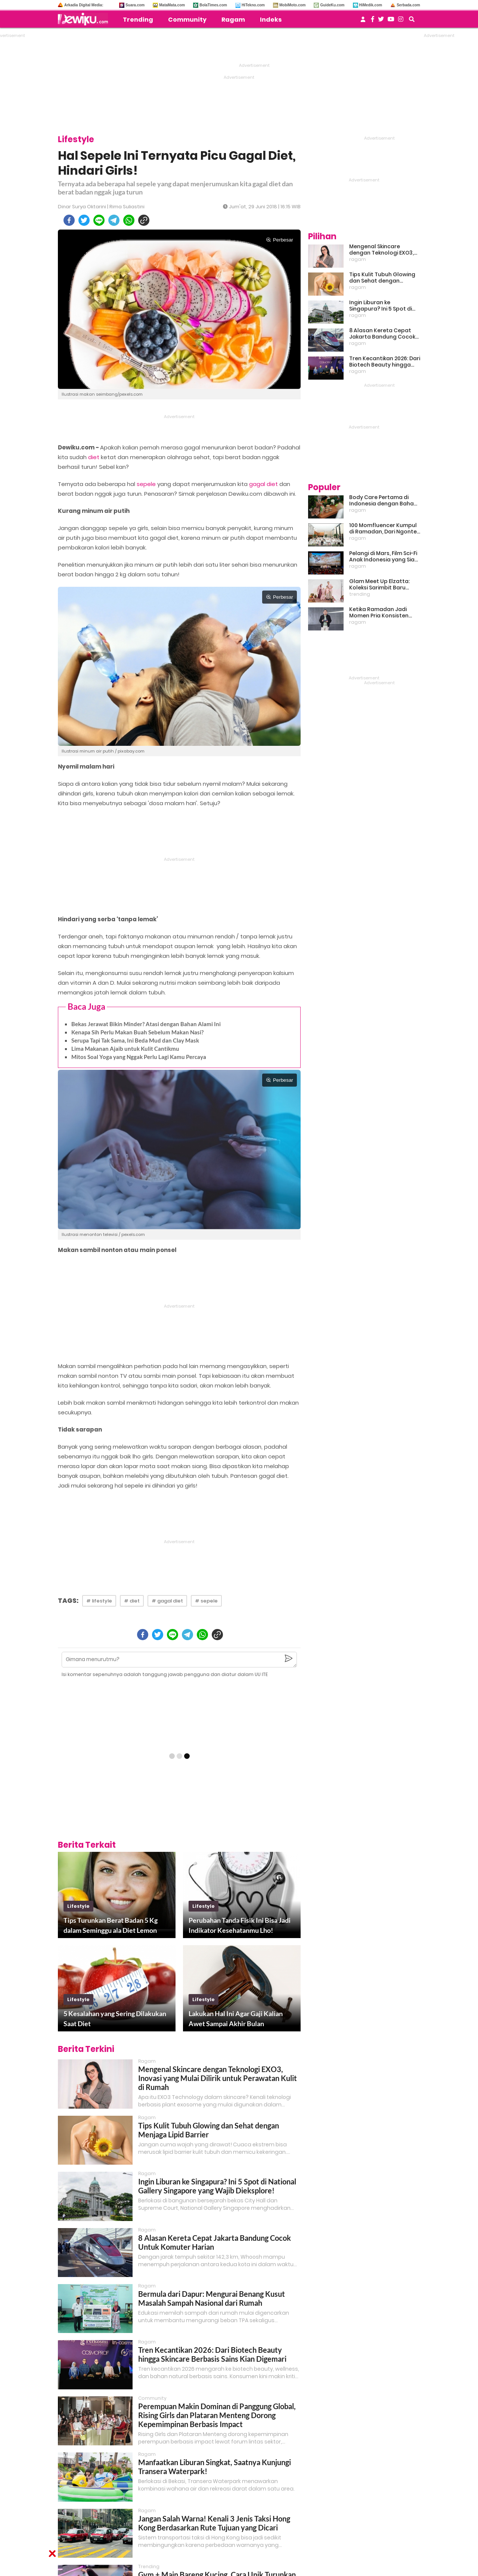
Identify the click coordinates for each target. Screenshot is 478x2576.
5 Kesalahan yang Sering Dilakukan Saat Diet (114, 2018)
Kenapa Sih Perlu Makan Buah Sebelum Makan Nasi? (137, 1032)
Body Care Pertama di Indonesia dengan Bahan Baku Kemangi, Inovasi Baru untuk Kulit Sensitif (383, 500)
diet (93, 457)
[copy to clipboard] (143, 220)
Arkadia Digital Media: (83, 5)
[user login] (362, 21)
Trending (138, 19)
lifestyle (78, 1906)
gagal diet (263, 484)
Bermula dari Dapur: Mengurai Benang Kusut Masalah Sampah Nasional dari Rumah (211, 2298)
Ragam (233, 19)
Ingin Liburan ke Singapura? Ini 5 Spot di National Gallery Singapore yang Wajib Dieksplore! (217, 2186)
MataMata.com (172, 5)
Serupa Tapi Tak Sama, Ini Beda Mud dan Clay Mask (135, 1040)
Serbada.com (408, 5)
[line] (98, 220)
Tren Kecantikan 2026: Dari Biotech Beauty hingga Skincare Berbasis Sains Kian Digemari (212, 2354)
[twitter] (84, 220)
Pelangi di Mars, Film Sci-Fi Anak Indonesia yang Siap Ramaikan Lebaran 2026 (383, 556)
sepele (146, 484)
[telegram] (113, 220)
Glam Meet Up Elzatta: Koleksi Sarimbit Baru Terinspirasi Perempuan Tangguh (381, 584)
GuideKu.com (332, 5)
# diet (132, 1600)
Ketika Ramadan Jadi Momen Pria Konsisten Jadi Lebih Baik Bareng (379, 612)
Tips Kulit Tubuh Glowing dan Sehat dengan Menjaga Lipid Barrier (208, 2130)
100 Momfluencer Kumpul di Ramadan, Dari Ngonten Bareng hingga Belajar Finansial (384, 528)
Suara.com (135, 5)
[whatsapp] (128, 220)
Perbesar (279, 240)
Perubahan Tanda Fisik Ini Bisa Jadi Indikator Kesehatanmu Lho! (240, 1925)
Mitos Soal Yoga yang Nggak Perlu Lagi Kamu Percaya (138, 1056)
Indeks (271, 19)
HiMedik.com (370, 5)
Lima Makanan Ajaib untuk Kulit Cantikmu (125, 1048)
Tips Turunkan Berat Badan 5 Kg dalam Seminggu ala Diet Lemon (110, 1925)
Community (187, 19)
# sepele (206, 1600)
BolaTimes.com (213, 5)
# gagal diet (167, 1600)
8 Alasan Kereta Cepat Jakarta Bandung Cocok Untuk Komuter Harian (382, 333)
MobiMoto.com (292, 5)
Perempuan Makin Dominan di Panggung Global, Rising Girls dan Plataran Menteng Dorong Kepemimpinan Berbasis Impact (217, 2415)
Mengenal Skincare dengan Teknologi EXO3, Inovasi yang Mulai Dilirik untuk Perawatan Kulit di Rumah (217, 2078)
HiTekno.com (253, 5)
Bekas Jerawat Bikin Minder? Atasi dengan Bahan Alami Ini (146, 1024)
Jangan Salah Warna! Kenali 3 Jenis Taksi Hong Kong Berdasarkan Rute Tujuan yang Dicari (214, 2523)
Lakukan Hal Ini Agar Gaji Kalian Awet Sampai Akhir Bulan (236, 2018)
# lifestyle (99, 1600)
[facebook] (69, 220)
